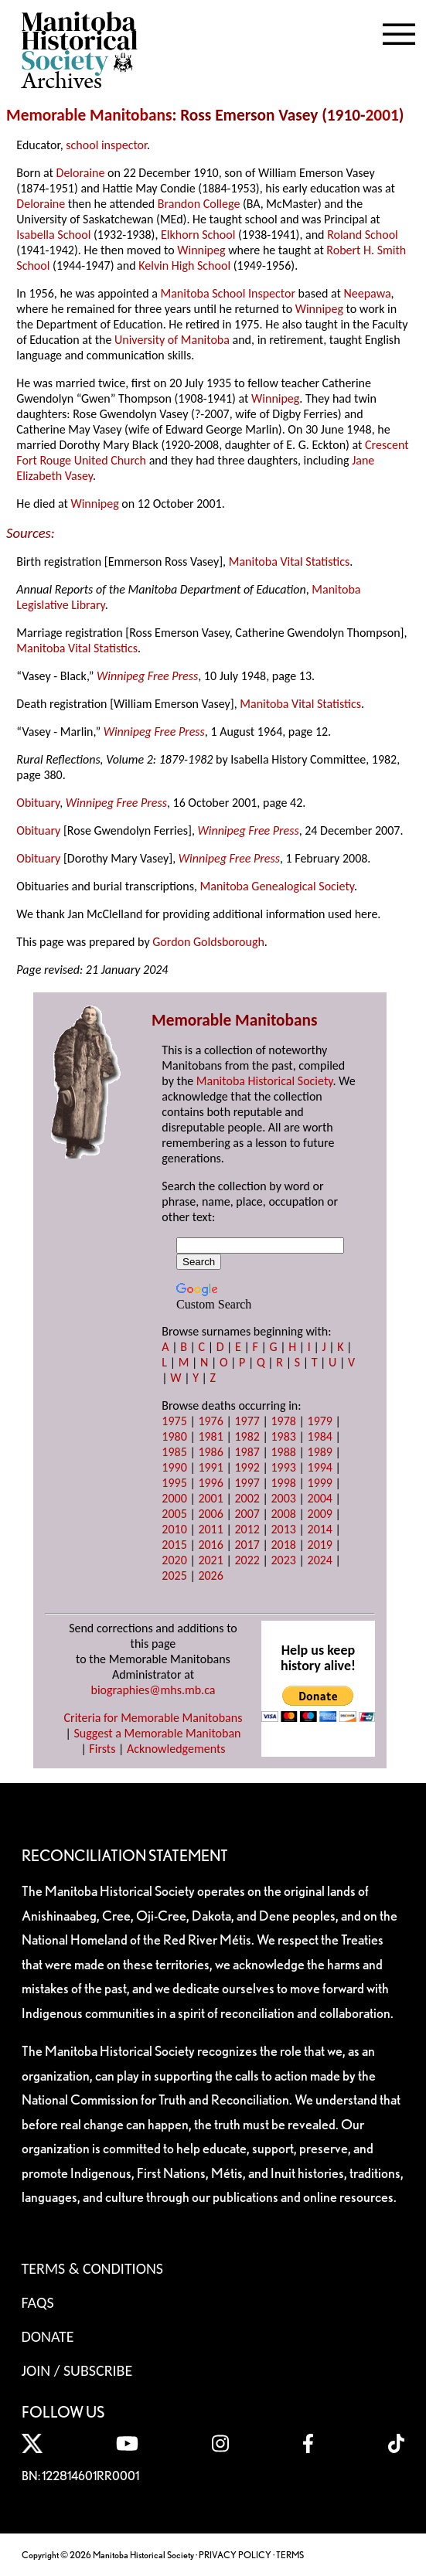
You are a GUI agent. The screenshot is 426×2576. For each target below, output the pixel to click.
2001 (382, 115)
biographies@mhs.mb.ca (152, 1690)
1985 (174, 1452)
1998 (283, 1482)
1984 (320, 1436)
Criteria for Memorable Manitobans (153, 1717)
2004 (320, 1498)
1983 (283, 1436)
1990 (174, 1467)
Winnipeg (201, 250)
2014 (320, 1529)
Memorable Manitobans (89, 115)
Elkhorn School (198, 234)
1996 (210, 1482)
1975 (174, 1421)
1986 (210, 1452)
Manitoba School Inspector (228, 293)
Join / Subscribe (77, 2370)
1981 (210, 1436)
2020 (174, 1560)
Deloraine (80, 172)
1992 (246, 1467)
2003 (283, 1498)
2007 (246, 1513)
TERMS (290, 2555)
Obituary (38, 802)
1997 (246, 1482)
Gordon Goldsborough (208, 941)
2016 (210, 1544)
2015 (174, 1544)
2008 (283, 1513)
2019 (320, 1544)
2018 (283, 1544)
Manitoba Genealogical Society (277, 886)
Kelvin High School (184, 265)
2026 (210, 1575)
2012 (246, 1529)
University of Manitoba (172, 339)
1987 (246, 1452)
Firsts (102, 1748)
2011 (210, 1529)
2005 (174, 1513)
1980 (174, 1436)
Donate (48, 2336)
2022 (246, 1560)
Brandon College (199, 203)
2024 (320, 1560)
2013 (283, 1529)
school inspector (106, 145)
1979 (320, 1421)
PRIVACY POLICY (235, 2555)
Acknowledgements (176, 1748)
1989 (320, 1452)
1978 (283, 1421)
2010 (174, 1529)
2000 (174, 1498)
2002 (246, 1498)
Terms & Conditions (92, 2268)
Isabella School (53, 234)
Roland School (362, 234)
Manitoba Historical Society (264, 1081)
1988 (283, 1452)
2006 (210, 1513)
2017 (246, 1544)
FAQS (38, 2302)
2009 (320, 1513)
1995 (174, 1482)
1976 (210, 1421)
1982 (246, 1436)
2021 (210, 1560)
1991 (210, 1467)
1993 (283, 1467)
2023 (283, 1560)
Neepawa (366, 293)
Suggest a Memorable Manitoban (156, 1733)
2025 (174, 1575)
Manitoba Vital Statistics (289, 561)
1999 (320, 1482)
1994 (320, 1467)
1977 (246, 1421)
